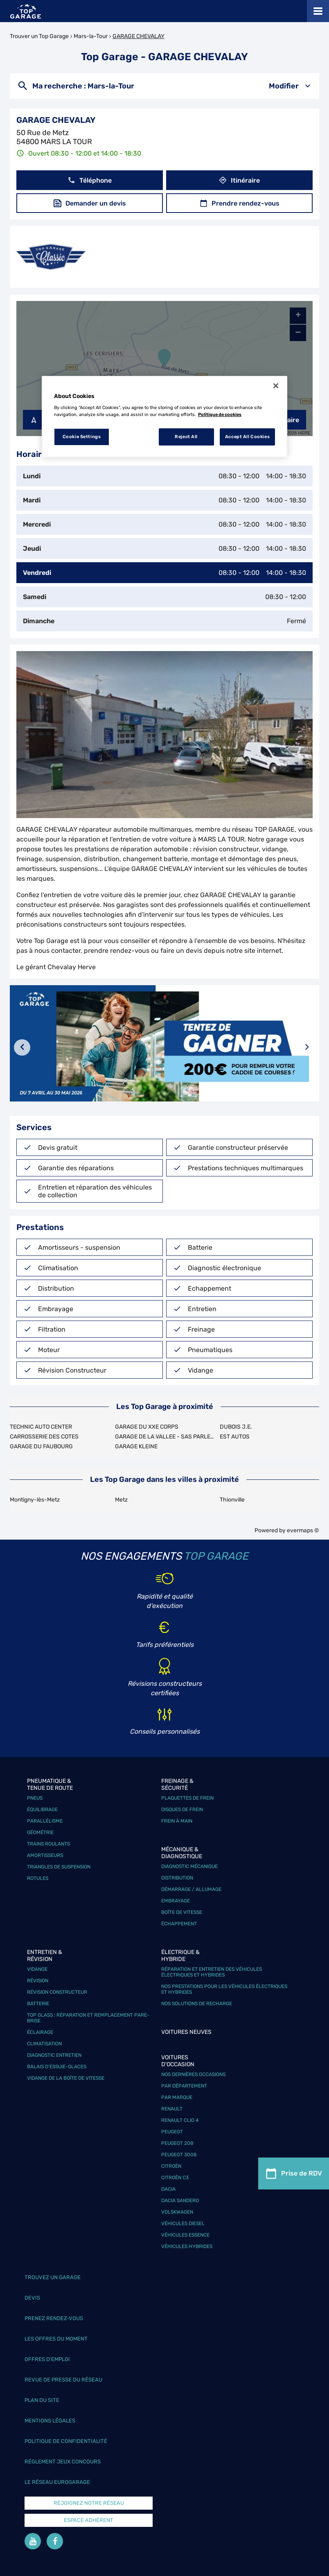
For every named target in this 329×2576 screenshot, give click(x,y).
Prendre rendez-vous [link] (239, 203)
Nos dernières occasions (193, 2074)
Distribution (177, 1878)
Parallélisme (45, 1821)
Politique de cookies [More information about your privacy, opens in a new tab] (219, 414)
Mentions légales (50, 2421)
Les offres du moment (56, 2339)
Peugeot (172, 2132)
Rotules (37, 1878)
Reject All (186, 436)
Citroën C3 (175, 2177)
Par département (184, 2086)
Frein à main (176, 1821)
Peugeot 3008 (179, 2155)
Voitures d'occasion (177, 2061)
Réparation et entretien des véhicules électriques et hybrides (211, 1972)
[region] (164, 417)
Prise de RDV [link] (293, 2174)
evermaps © (303, 1530)
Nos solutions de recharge (196, 2003)
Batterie (38, 2003)
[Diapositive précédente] (22, 1047)
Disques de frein (182, 1809)
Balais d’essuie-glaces (56, 2066)
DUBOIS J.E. (236, 1426)
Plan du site (42, 2400)
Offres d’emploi (47, 2359)
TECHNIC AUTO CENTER (41, 1426)
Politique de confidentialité (66, 2441)
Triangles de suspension (58, 1867)
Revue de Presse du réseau (63, 2380)
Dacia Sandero (180, 2200)
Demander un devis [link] (90, 203)
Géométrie (40, 1832)
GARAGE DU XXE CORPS (146, 1426)
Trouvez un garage (53, 2277)
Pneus (35, 1798)
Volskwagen (177, 2212)
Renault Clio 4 (179, 2120)
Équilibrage (42, 1809)
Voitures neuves (186, 2032)
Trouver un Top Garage (39, 36)
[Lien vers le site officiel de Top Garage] (25, 11)
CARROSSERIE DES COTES (44, 1436)
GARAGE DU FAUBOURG (41, 1446)
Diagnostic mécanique (189, 1866)
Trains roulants (48, 1844)
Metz (121, 1499)
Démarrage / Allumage (191, 1889)
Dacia (168, 2189)
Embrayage (175, 1901)
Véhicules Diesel (183, 2223)
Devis (32, 2298)
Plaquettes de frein (187, 1798)
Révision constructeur (57, 1992)
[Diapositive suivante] (307, 1047)
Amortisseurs (45, 1855)
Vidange (37, 1969)
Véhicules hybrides (186, 2246)
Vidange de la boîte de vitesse (65, 2078)
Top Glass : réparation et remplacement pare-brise (88, 2018)
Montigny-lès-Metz (35, 1499)
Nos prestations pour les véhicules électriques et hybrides (224, 1989)
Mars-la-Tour (91, 36)
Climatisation (44, 2044)
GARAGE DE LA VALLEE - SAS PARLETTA (167, 1436)
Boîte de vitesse (181, 1912)
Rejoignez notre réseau (89, 2503)
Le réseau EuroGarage (57, 2482)
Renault (172, 2109)
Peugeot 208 (177, 2143)
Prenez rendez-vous (54, 2318)
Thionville (232, 1499)
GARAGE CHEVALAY (138, 36)
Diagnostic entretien (54, 2055)
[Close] (276, 386)
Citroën (171, 2166)
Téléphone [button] (90, 180)
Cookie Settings (82, 436)
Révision (37, 1980)
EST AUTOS (235, 1436)
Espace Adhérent (88, 2520)
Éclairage (40, 2032)
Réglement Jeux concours (63, 2461)
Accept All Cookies (247, 436)
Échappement (179, 1924)
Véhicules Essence (185, 2235)
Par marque (176, 2097)
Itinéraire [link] (239, 180)
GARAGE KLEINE (136, 1446)
